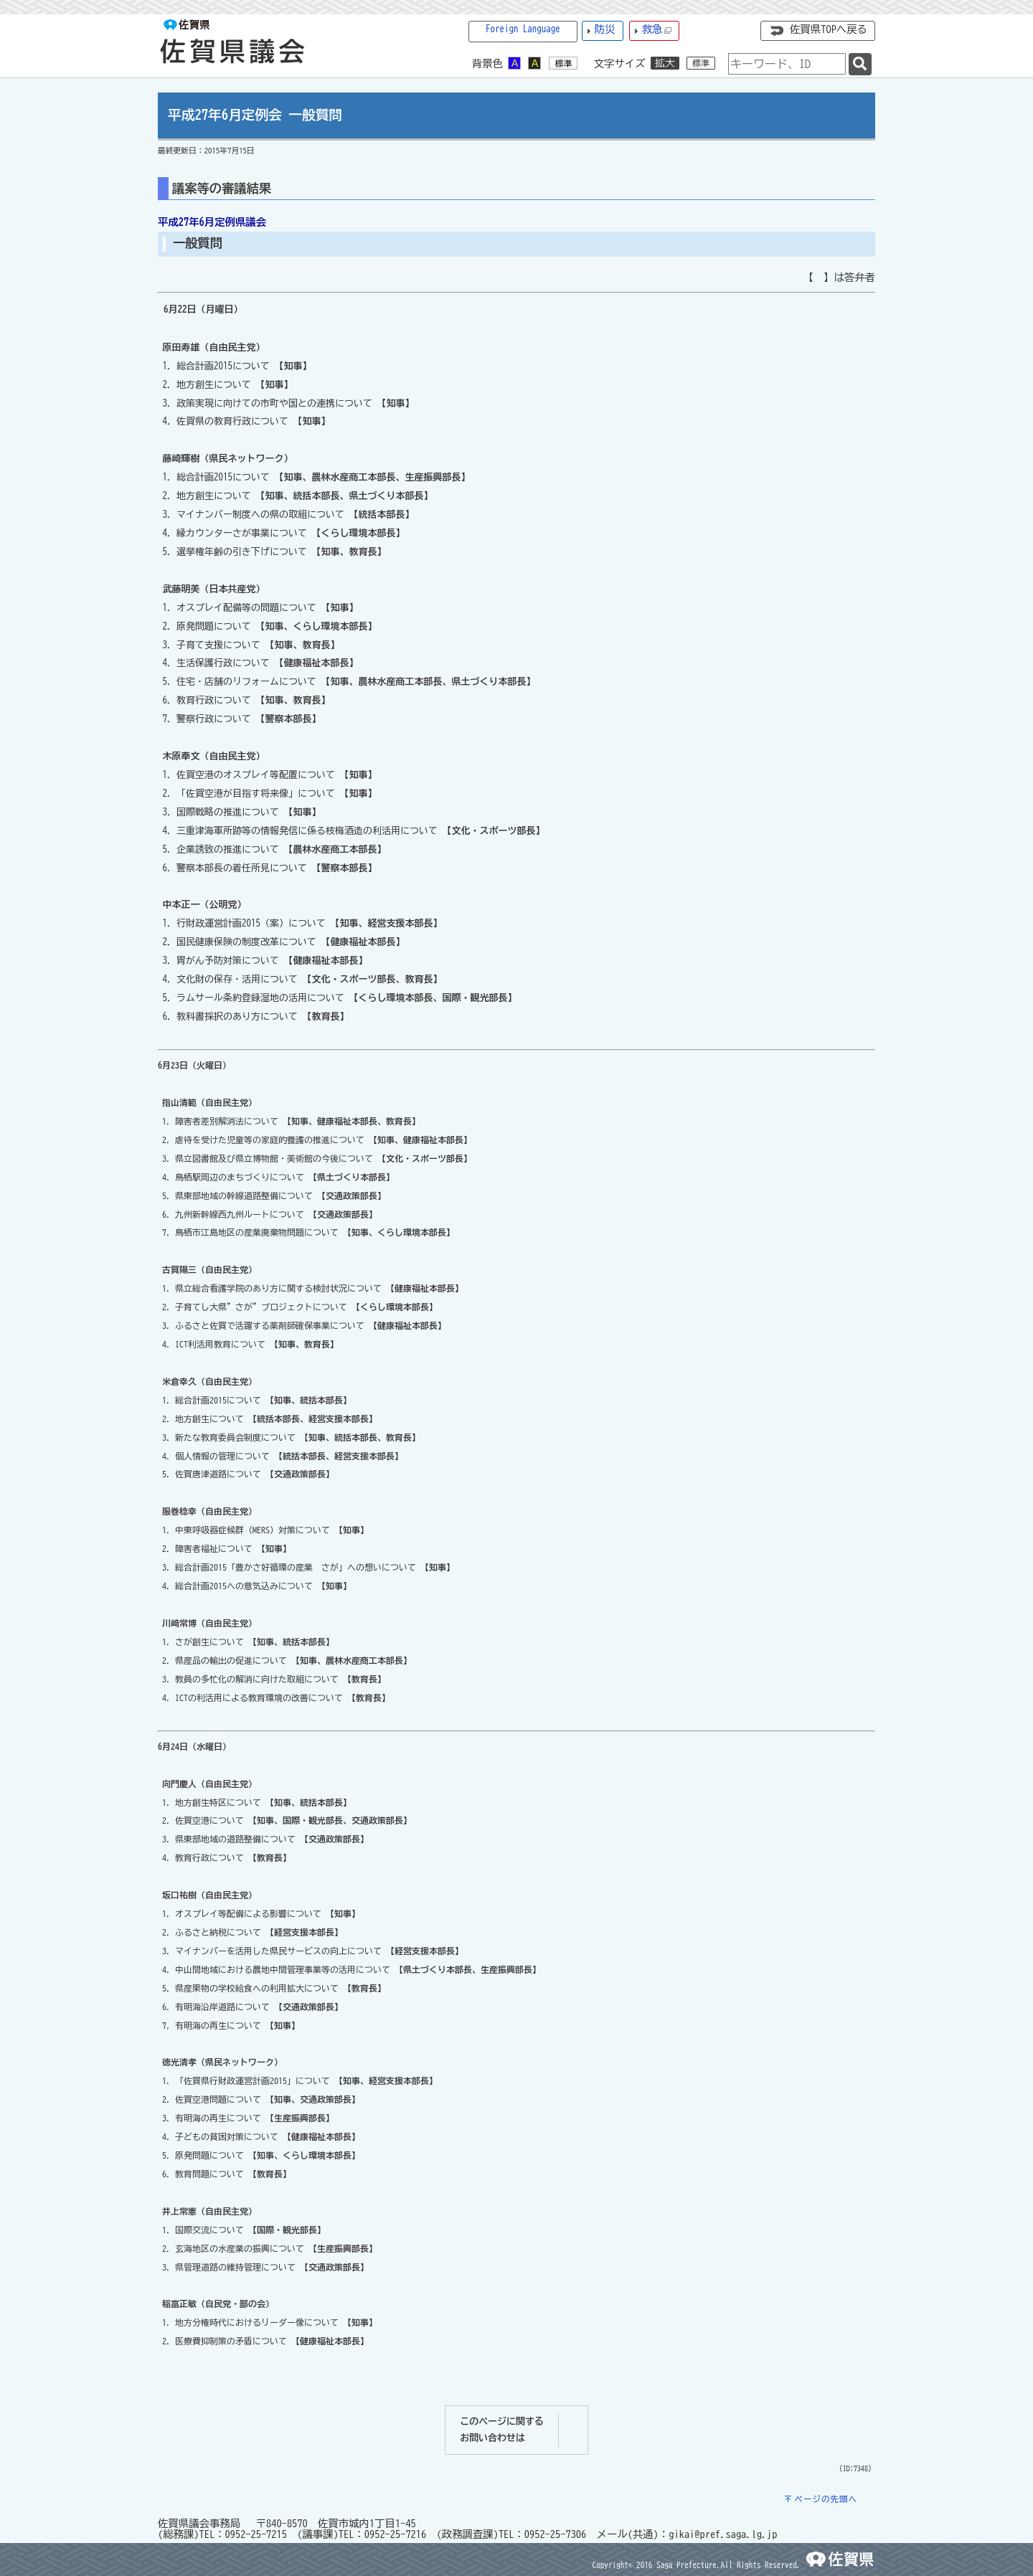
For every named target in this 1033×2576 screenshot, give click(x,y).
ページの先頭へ (825, 2499)
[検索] (860, 64)
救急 (657, 30)
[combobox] (787, 64)
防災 (605, 29)
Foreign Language (523, 29)
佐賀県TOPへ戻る (828, 29)
